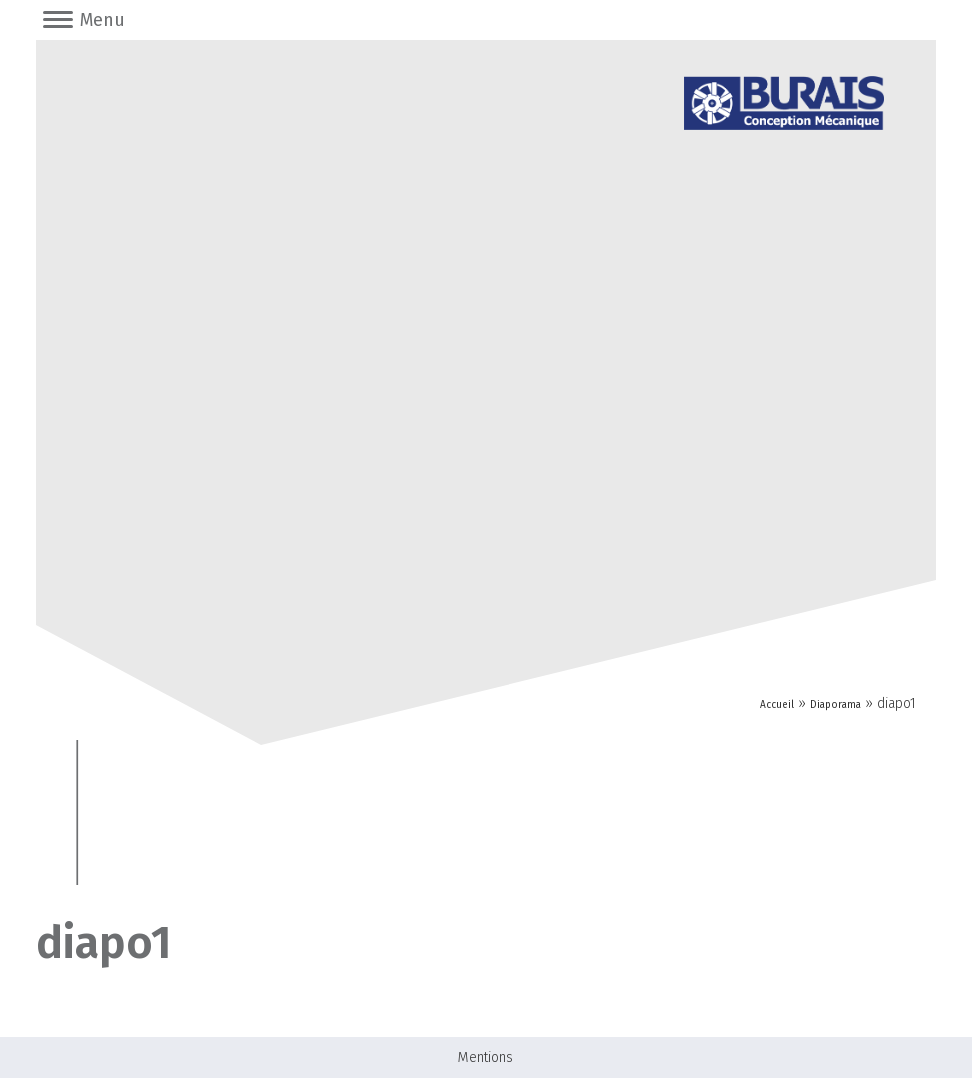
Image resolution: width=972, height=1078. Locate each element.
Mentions (485, 1057)
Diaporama (835, 705)
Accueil (777, 705)
